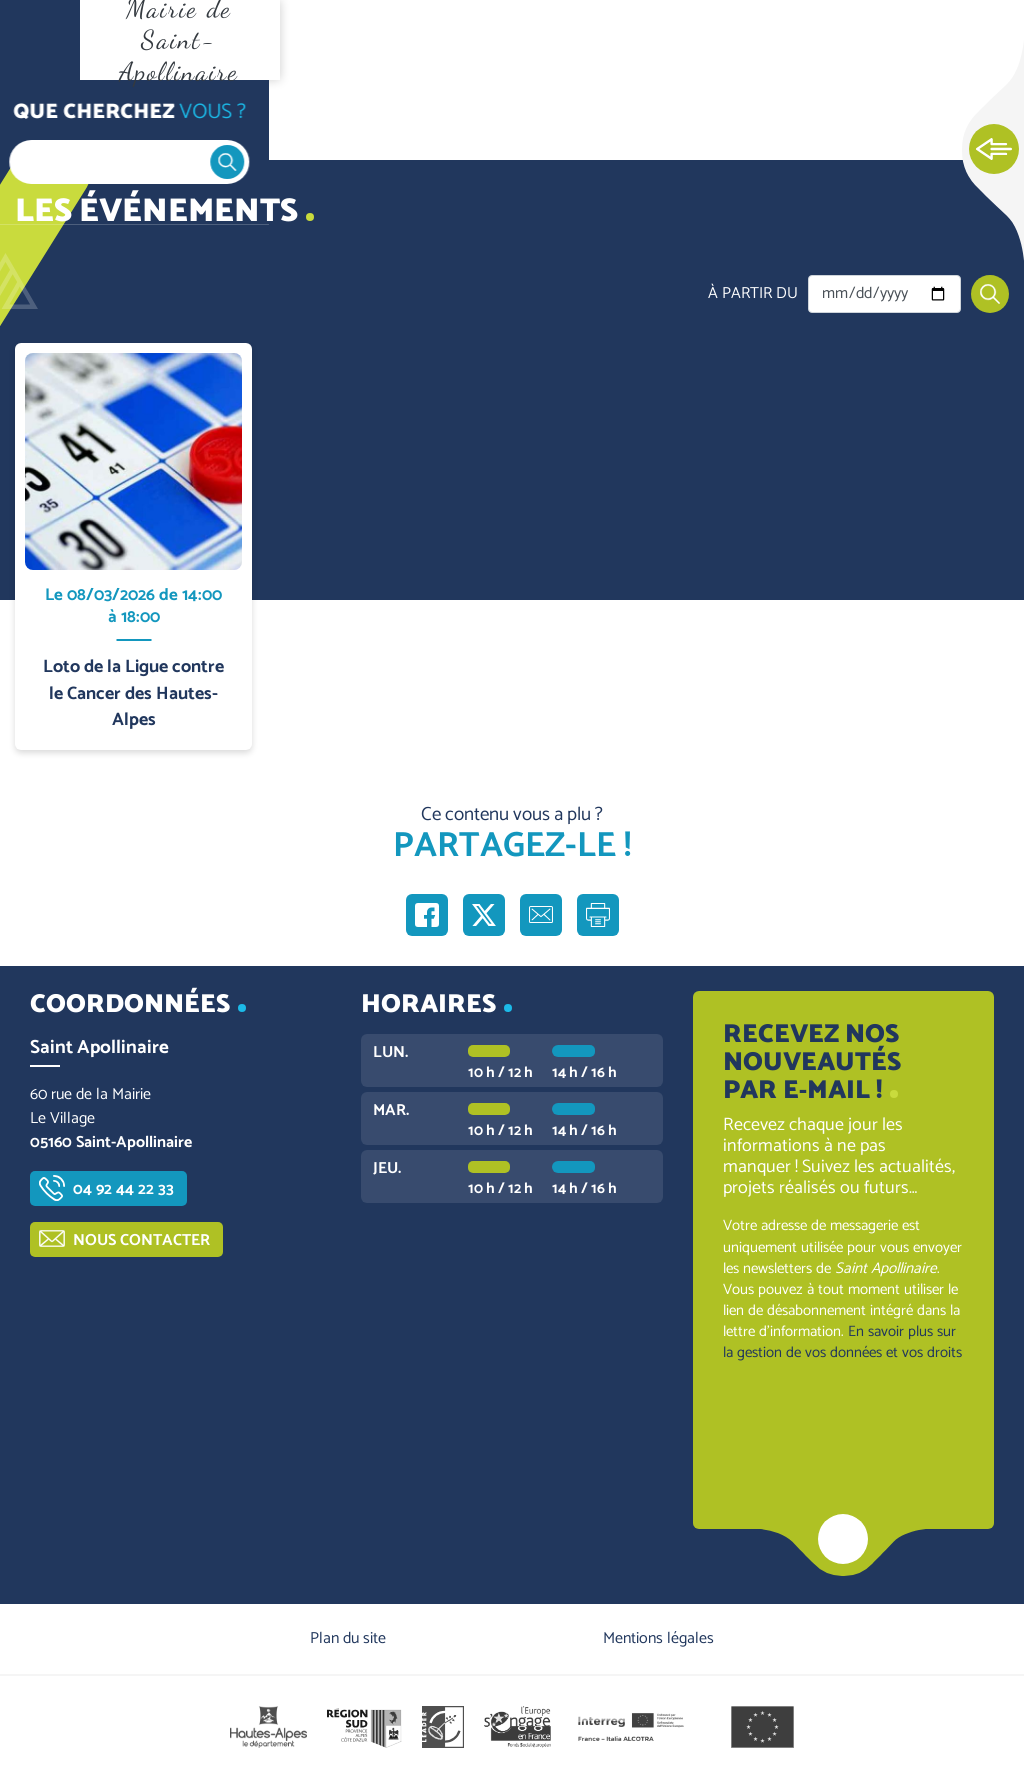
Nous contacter (141, 1240)
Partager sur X (484, 915)
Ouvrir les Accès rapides (994, 150)
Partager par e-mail (541, 915)
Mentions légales (658, 1638)
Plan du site (348, 1638)
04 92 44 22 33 (123, 1189)
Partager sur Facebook (427, 915)
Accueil (56, 121)
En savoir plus (134, 343)
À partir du (753, 294)
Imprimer (598, 915)
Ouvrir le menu (40, 40)
